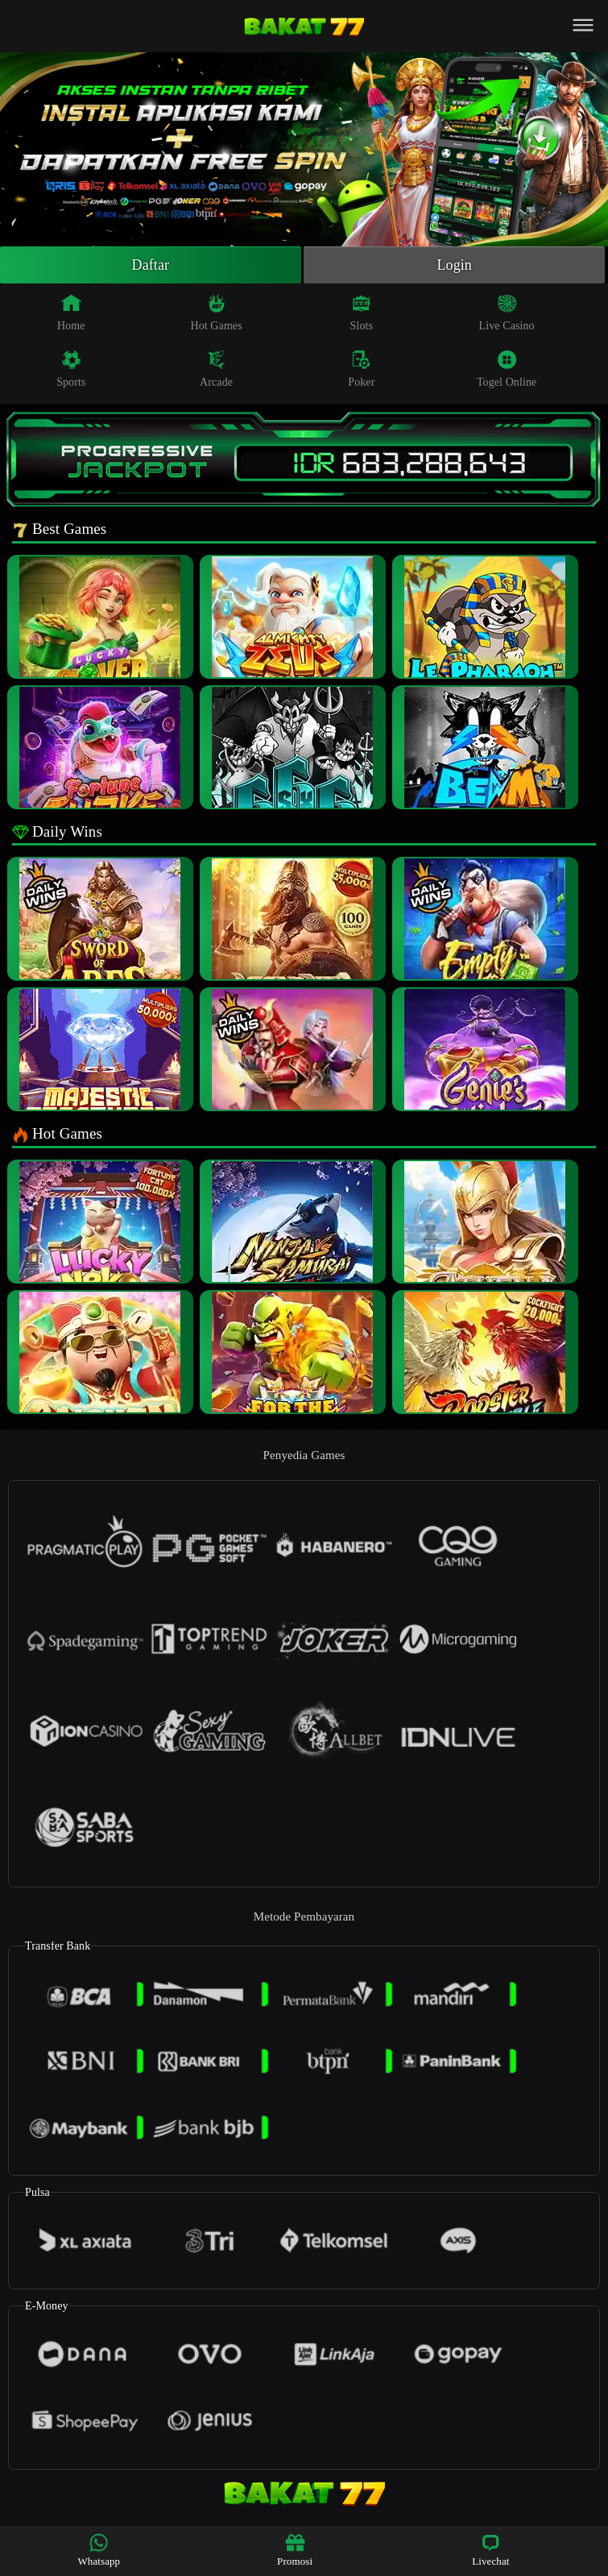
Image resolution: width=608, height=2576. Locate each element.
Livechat (490, 2550)
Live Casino (507, 312)
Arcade (216, 368)
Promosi (294, 2550)
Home (71, 312)
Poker (361, 368)
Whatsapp (98, 2550)
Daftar (151, 265)
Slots (362, 312)
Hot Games (216, 312)
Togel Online (506, 368)
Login (454, 265)
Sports (70, 368)
